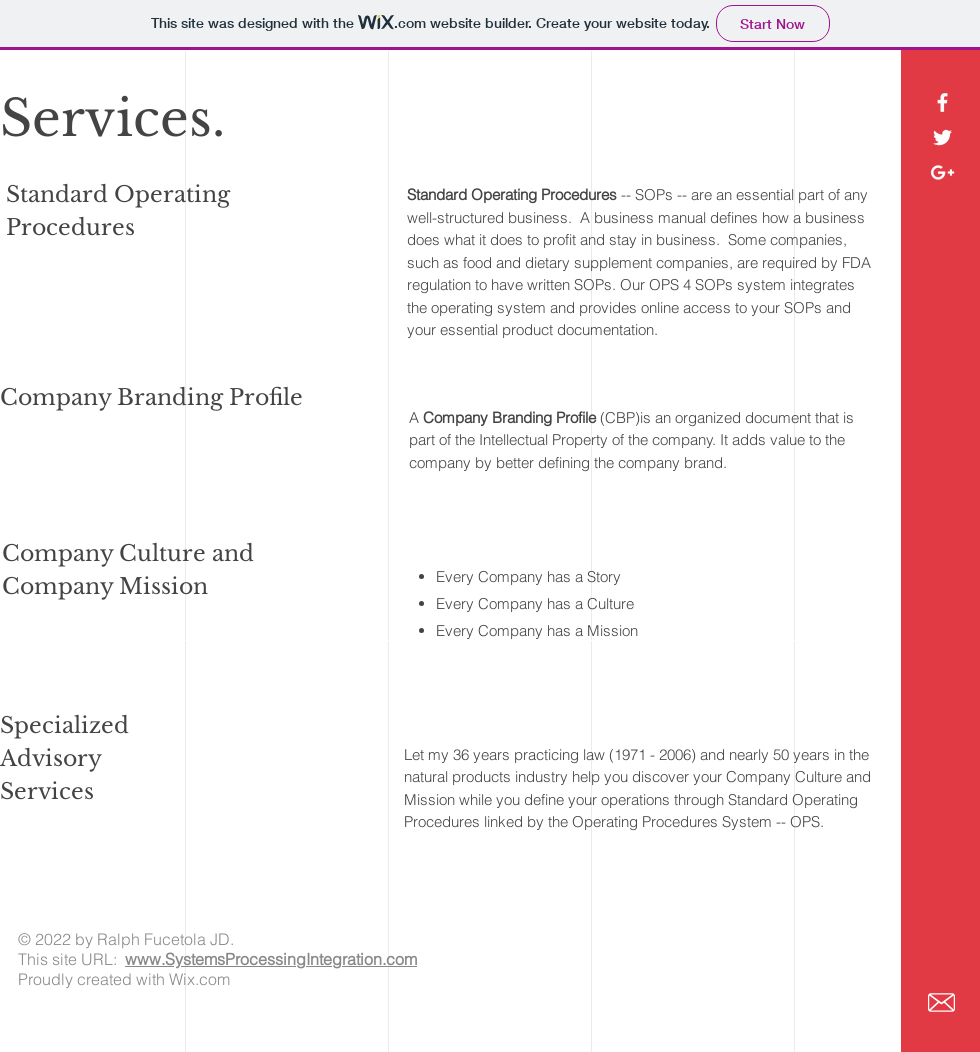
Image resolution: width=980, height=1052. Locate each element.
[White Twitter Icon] (942, 137)
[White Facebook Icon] (942, 102)
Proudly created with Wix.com (124, 979)
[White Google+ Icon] (942, 172)
